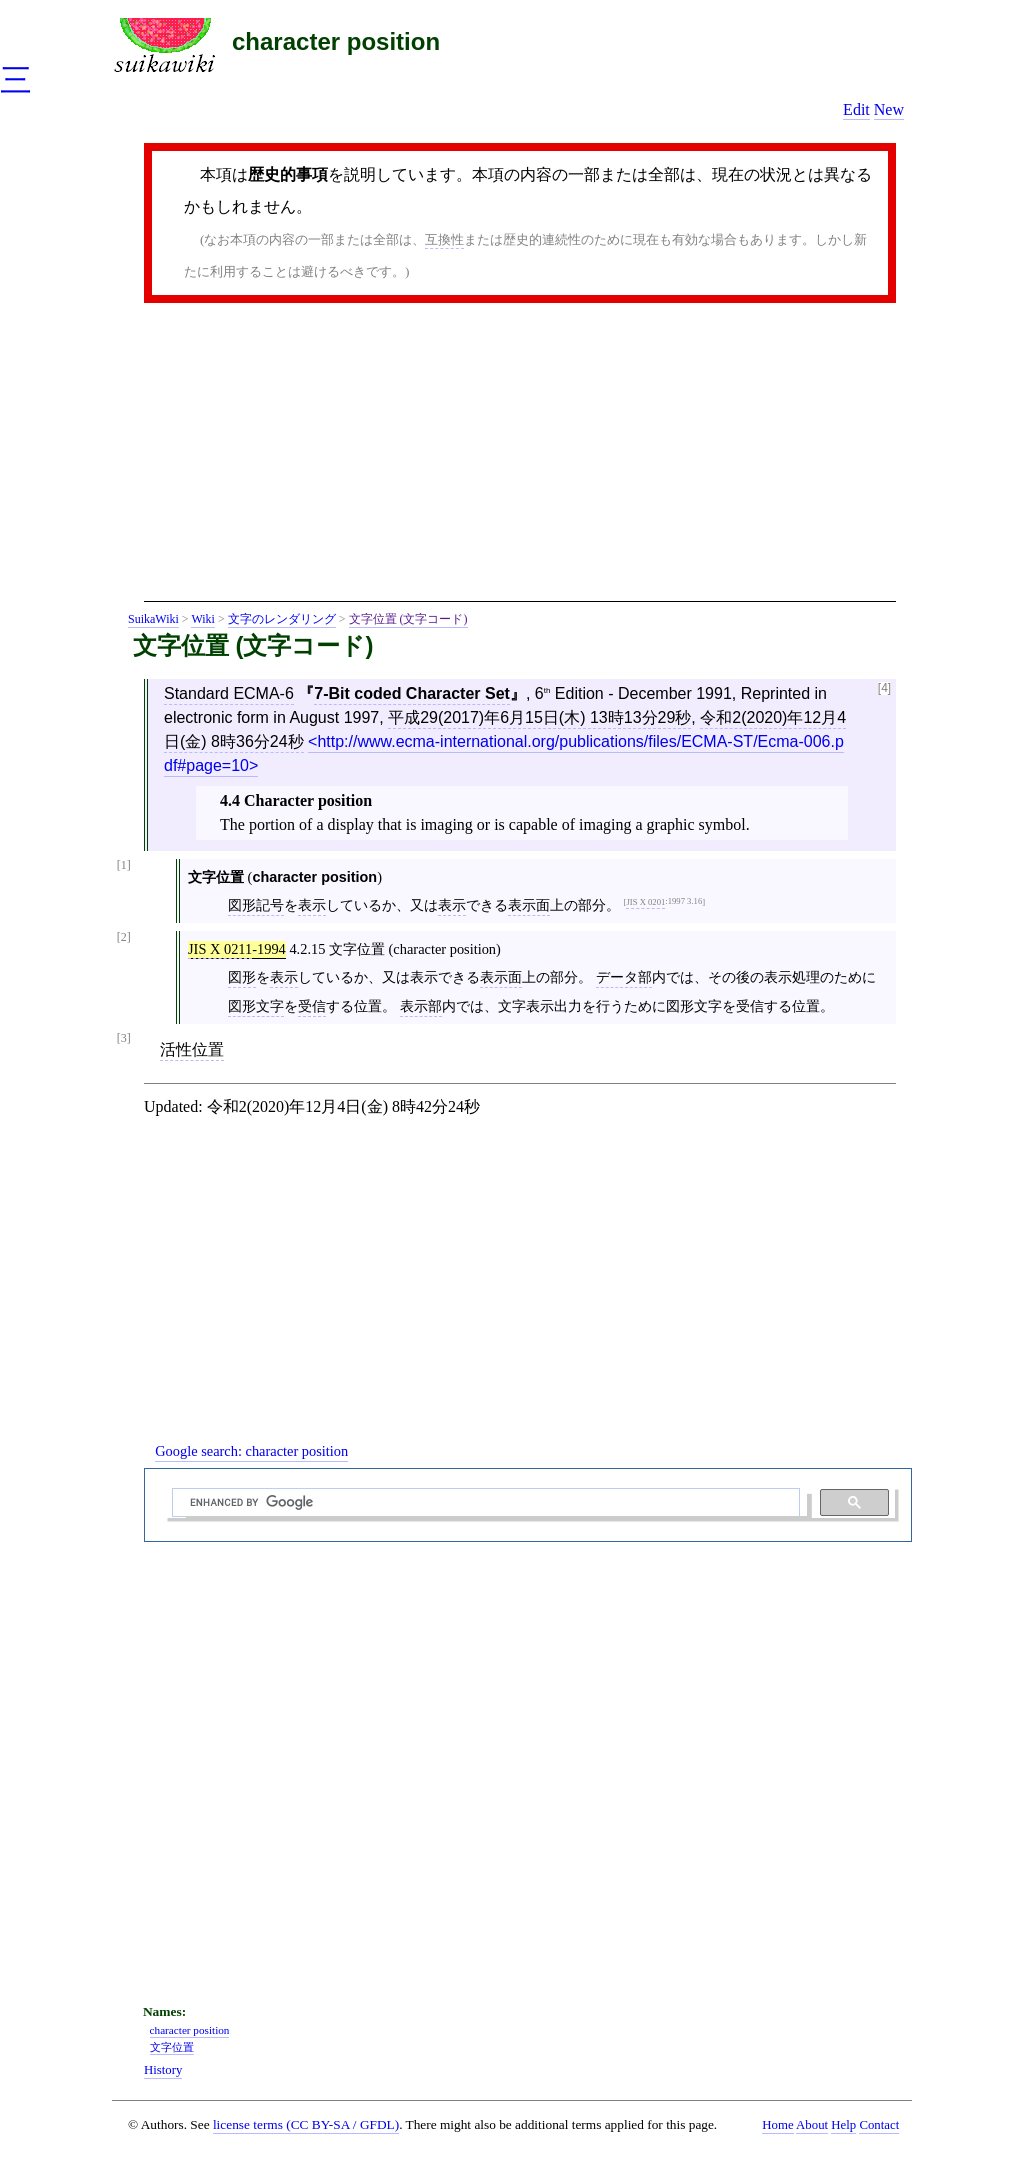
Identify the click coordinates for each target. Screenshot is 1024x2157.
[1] (124, 865)
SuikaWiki (153, 619)
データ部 (624, 977)
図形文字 (256, 1006)
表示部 (421, 1006)
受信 (312, 1006)
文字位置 (172, 2047)
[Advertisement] (520, 459)
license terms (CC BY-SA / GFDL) (306, 2124)
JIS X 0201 (645, 902)
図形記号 (256, 905)
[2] (124, 937)
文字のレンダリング (282, 619)
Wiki (203, 619)
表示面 (529, 905)
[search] (484, 1503)
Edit (856, 109)
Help (843, 2125)
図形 (242, 977)
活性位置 (192, 1049)
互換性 (444, 239)
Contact (879, 2125)
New (889, 109)
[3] (124, 1038)
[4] (884, 688)
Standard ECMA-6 (229, 693)
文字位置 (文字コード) (408, 619)
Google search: (251, 1451)
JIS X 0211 (220, 949)
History (163, 2070)
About (812, 2125)
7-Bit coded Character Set (412, 693)
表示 (312, 905)
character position (336, 41)
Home (777, 2125)
